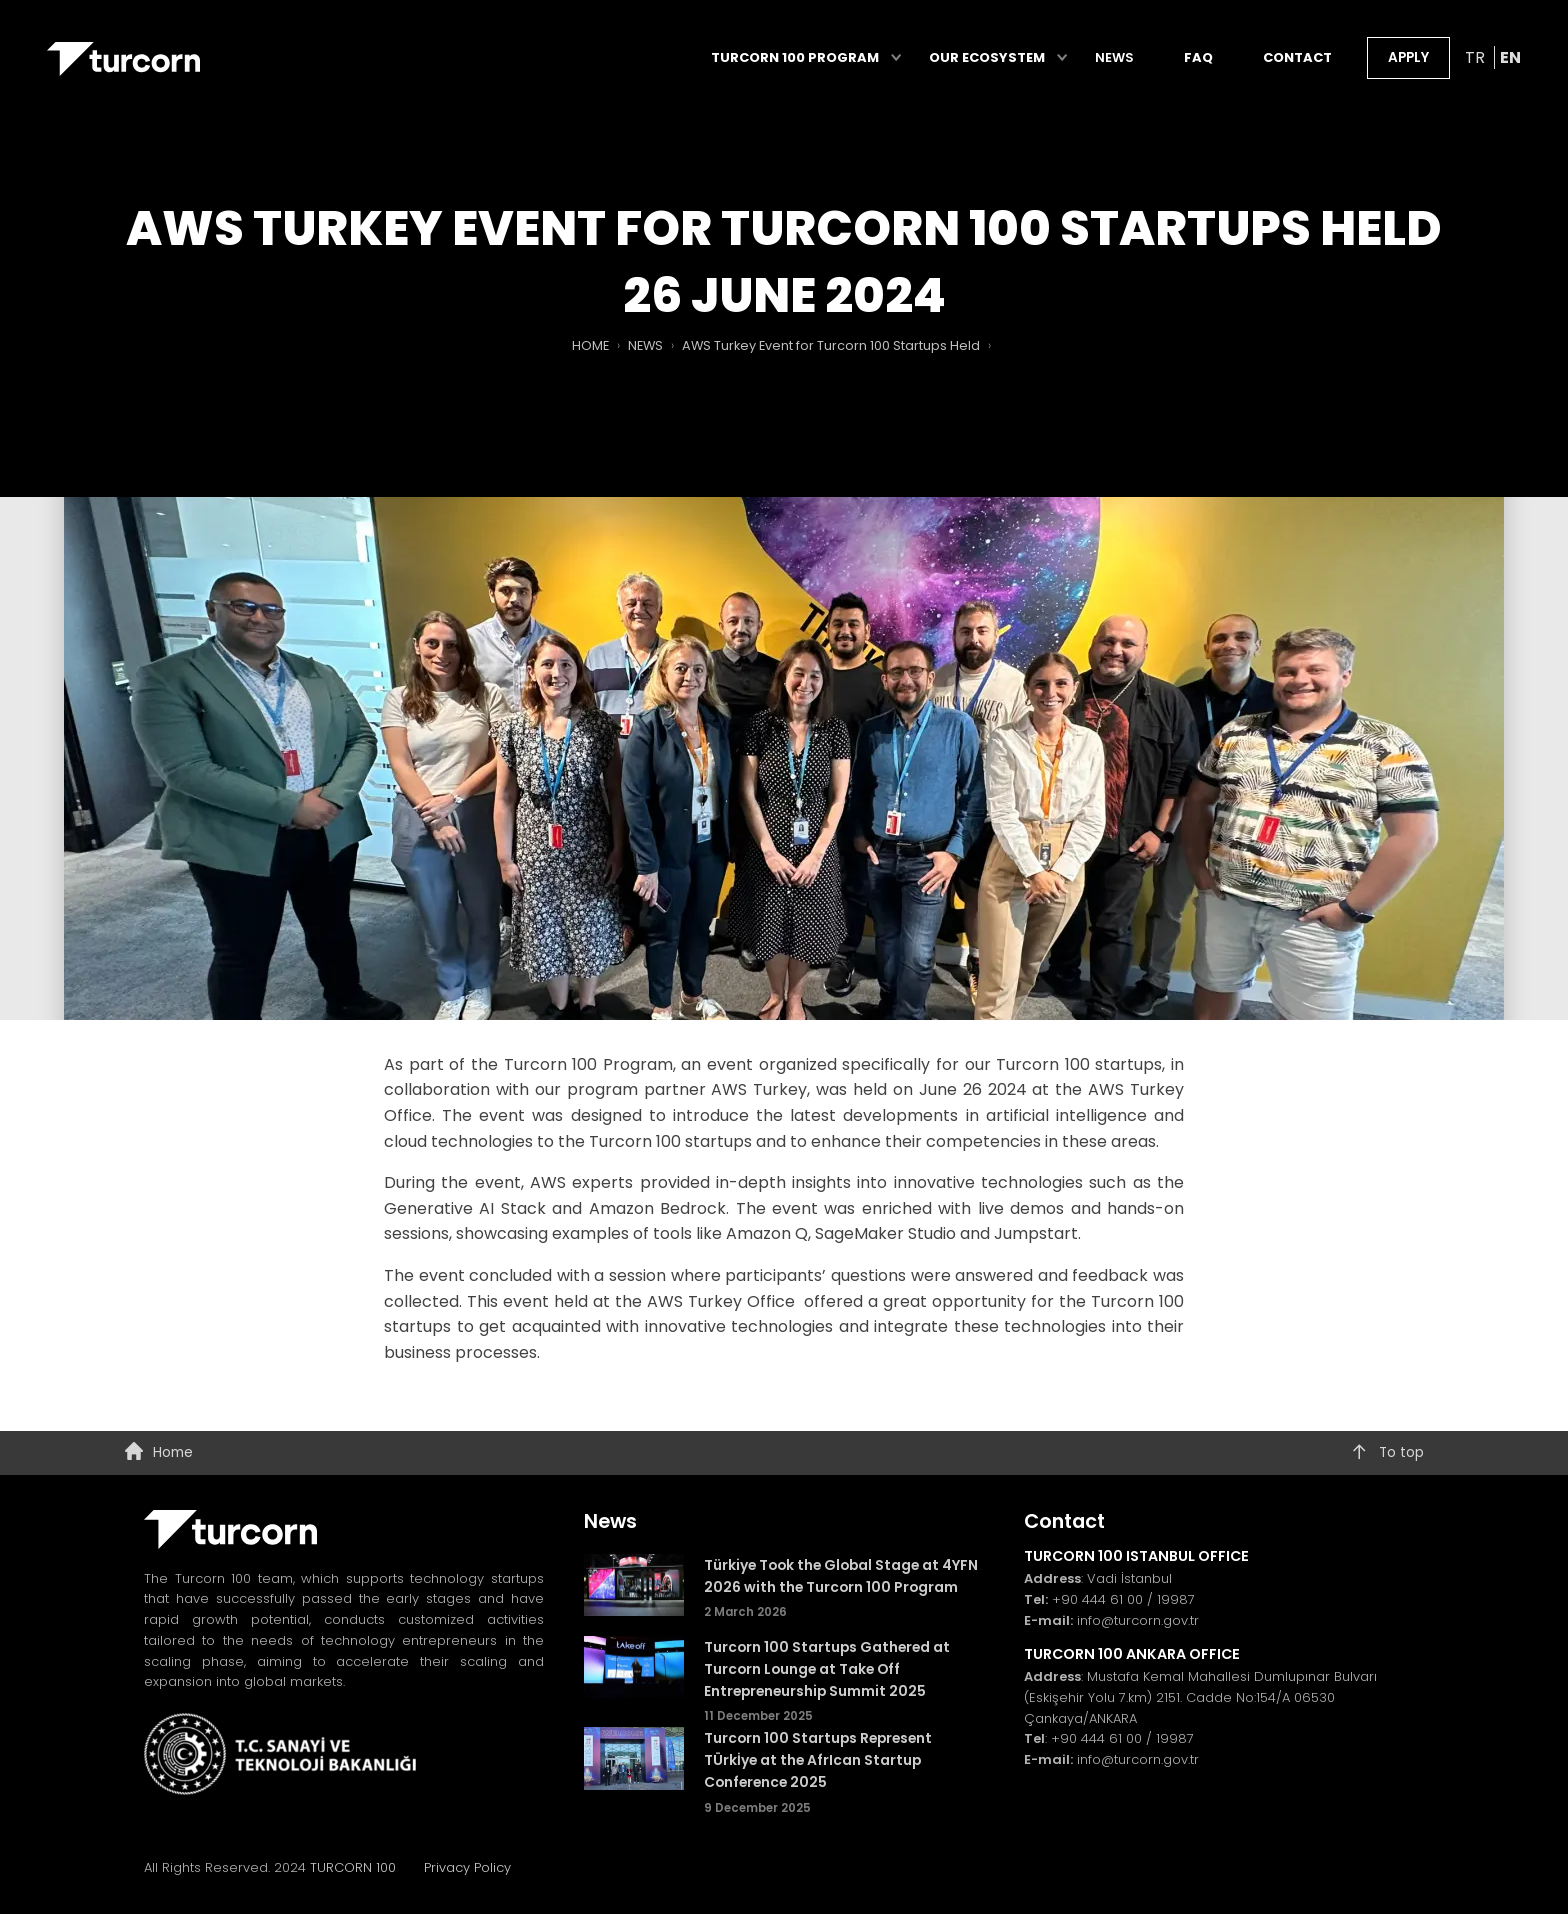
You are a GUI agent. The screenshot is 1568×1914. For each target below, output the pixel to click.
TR (1477, 60)
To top (1387, 1453)
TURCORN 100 (361, 1867)
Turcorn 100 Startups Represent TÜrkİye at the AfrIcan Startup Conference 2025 (818, 1760)
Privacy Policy (467, 1867)
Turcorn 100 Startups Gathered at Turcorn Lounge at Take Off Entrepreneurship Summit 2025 (827, 1669)
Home (158, 1453)
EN (1510, 60)
